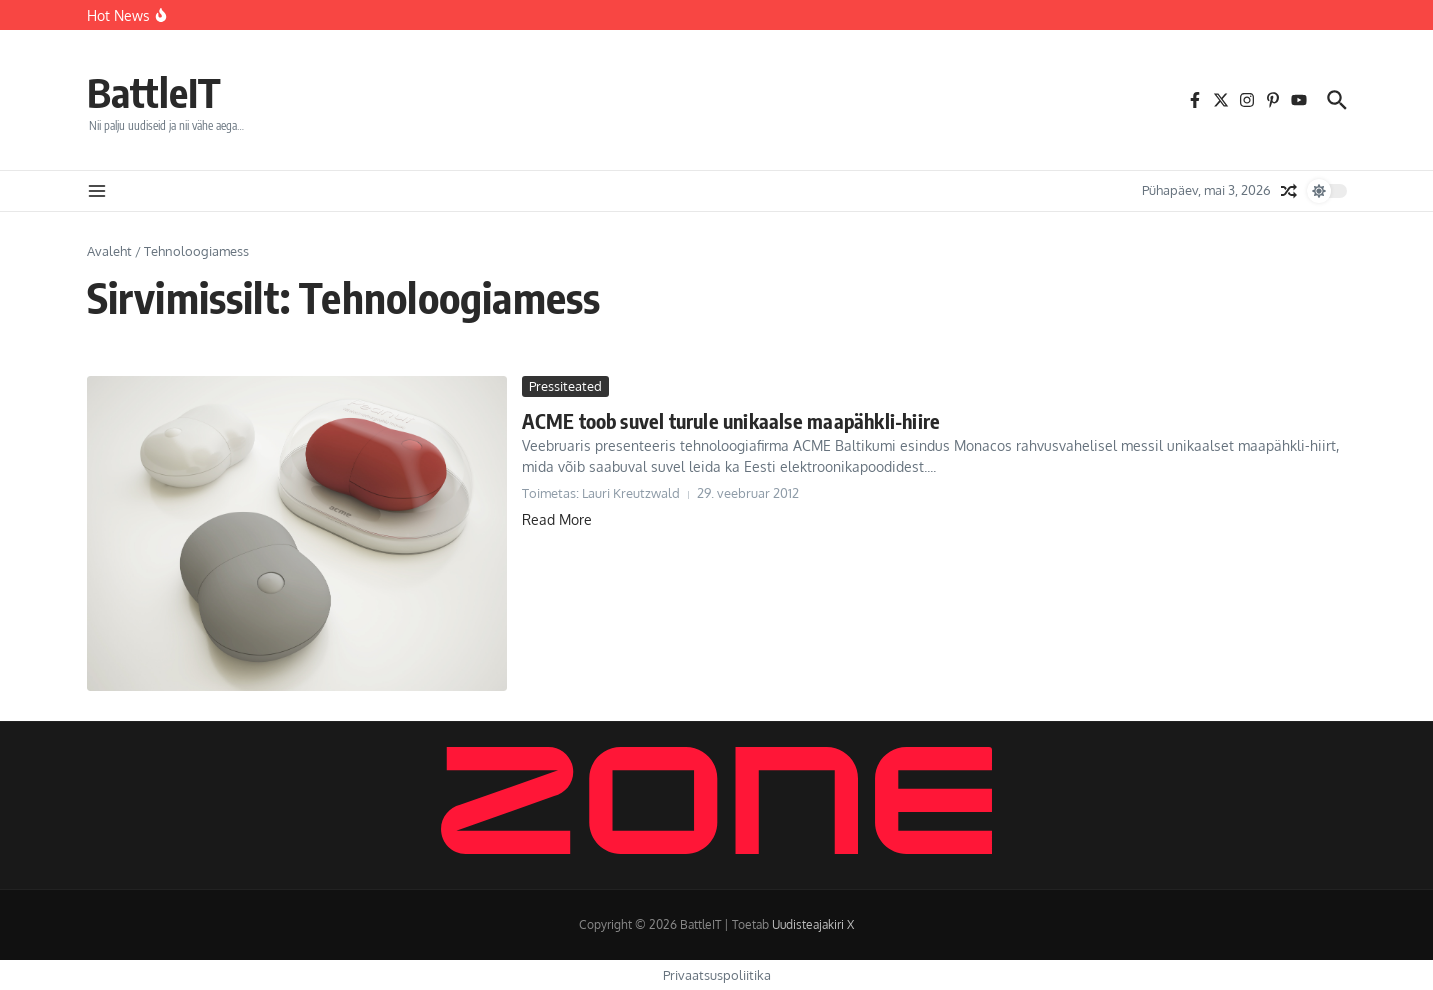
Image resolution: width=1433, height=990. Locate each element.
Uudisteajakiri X (813, 924)
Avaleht (109, 251)
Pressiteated (565, 386)
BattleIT (154, 92)
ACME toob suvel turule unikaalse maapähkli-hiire (731, 420)
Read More (557, 519)
